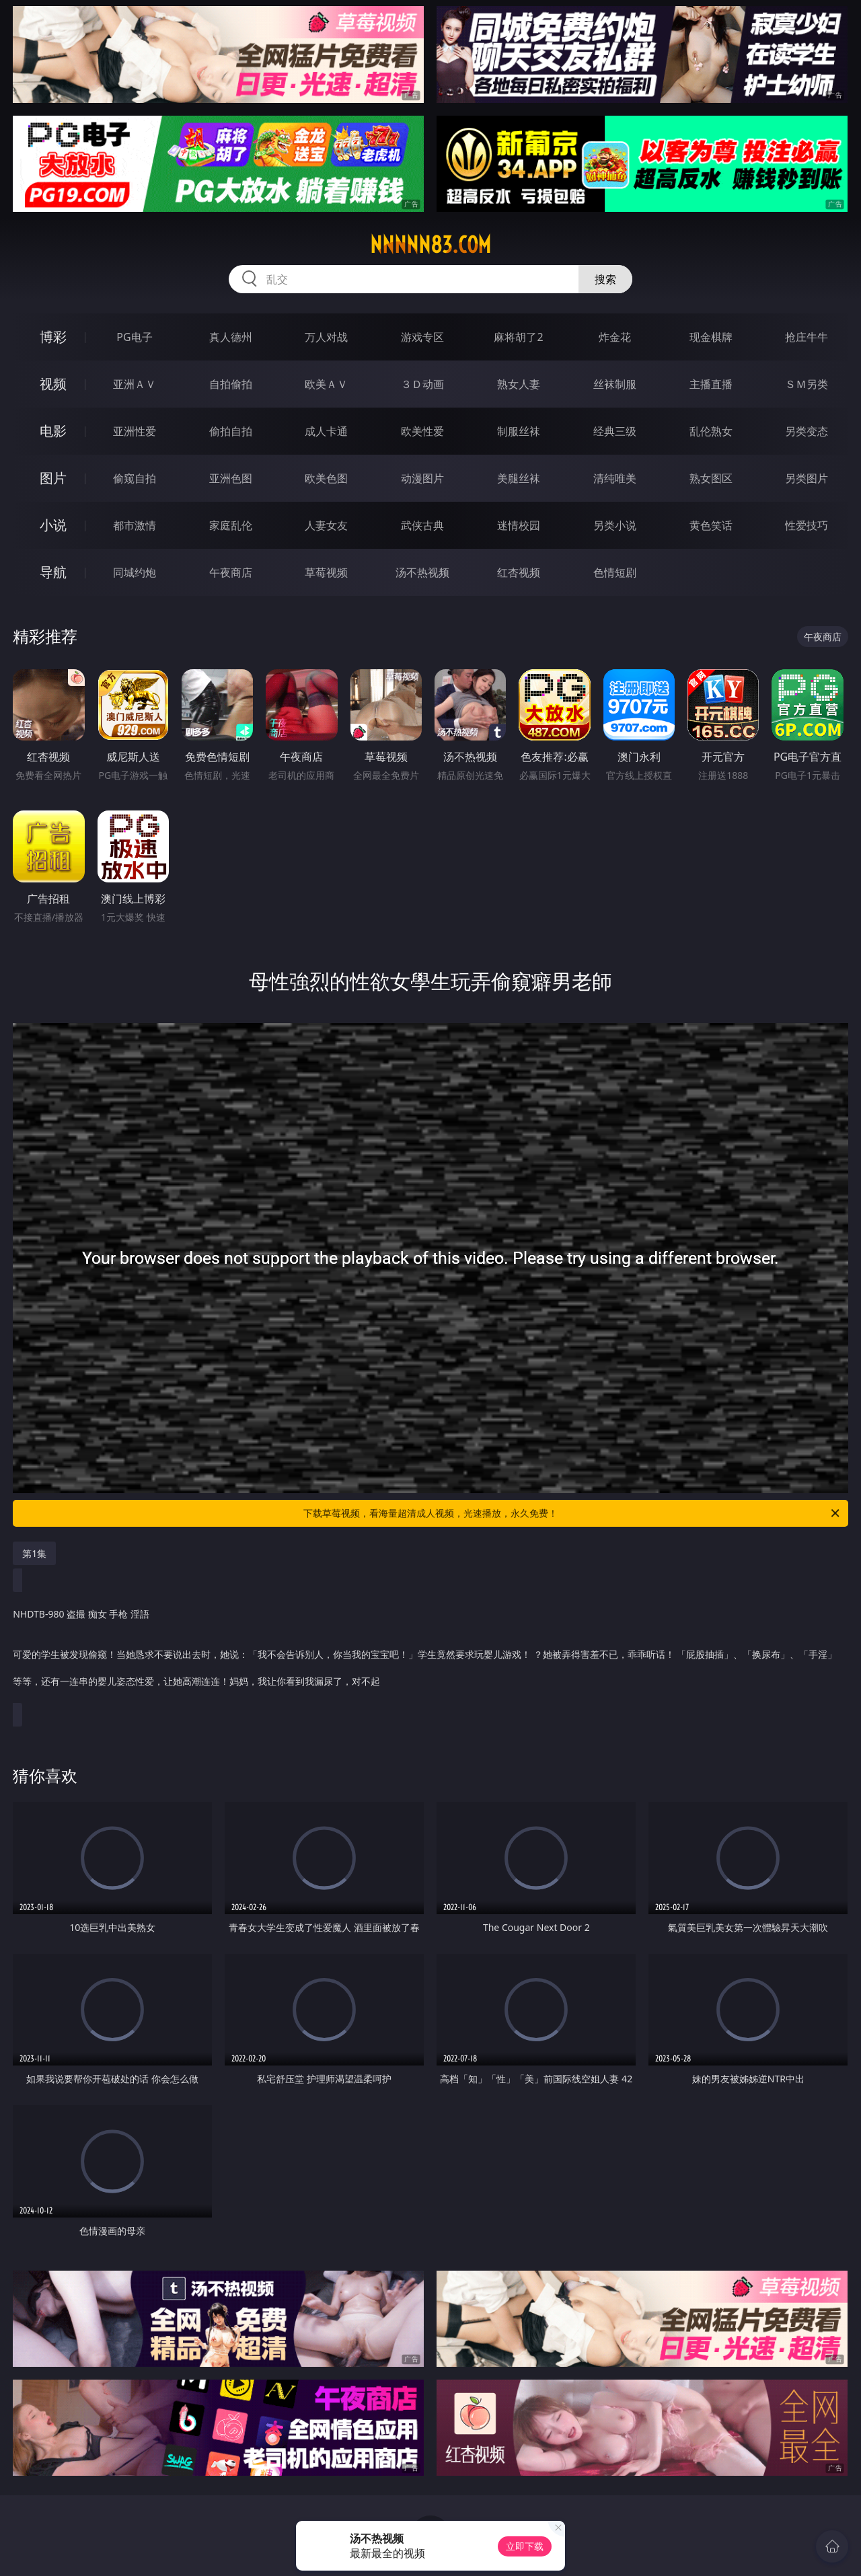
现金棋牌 (711, 337)
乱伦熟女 (711, 431)
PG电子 (134, 337)
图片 (53, 478)
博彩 (53, 337)
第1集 (34, 1553)
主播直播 (711, 384)
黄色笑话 (711, 525)
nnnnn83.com (430, 244)
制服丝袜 (518, 431)
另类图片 (806, 478)
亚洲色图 (230, 478)
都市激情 (134, 525)
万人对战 (326, 337)
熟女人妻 (518, 384)
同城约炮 (134, 572)
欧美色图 (326, 478)
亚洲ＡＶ (134, 384)
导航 (53, 572)
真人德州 (230, 337)
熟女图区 (711, 478)
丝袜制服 (614, 384)
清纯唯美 (614, 478)
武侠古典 (422, 525)
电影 (53, 431)
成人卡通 (326, 431)
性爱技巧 (806, 525)
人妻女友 (326, 525)
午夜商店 (230, 572)
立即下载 (525, 2546)
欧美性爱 (422, 431)
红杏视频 (518, 572)
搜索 (605, 279)
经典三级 (614, 431)
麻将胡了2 (518, 337)
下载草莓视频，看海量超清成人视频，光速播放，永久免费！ (572, 1513)
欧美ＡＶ (326, 384)
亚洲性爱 (134, 431)
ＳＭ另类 (806, 384)
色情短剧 (614, 572)
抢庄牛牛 (806, 337)
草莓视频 (326, 572)
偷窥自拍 (134, 478)
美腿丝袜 (518, 478)
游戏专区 (422, 337)
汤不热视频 (422, 572)
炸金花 (615, 337)
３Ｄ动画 (422, 384)
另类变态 (806, 431)
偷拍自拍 (230, 431)
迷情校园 (518, 525)
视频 (53, 384)
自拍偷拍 (230, 384)
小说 (53, 525)
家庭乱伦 (230, 525)
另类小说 (614, 525)
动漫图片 (422, 478)
